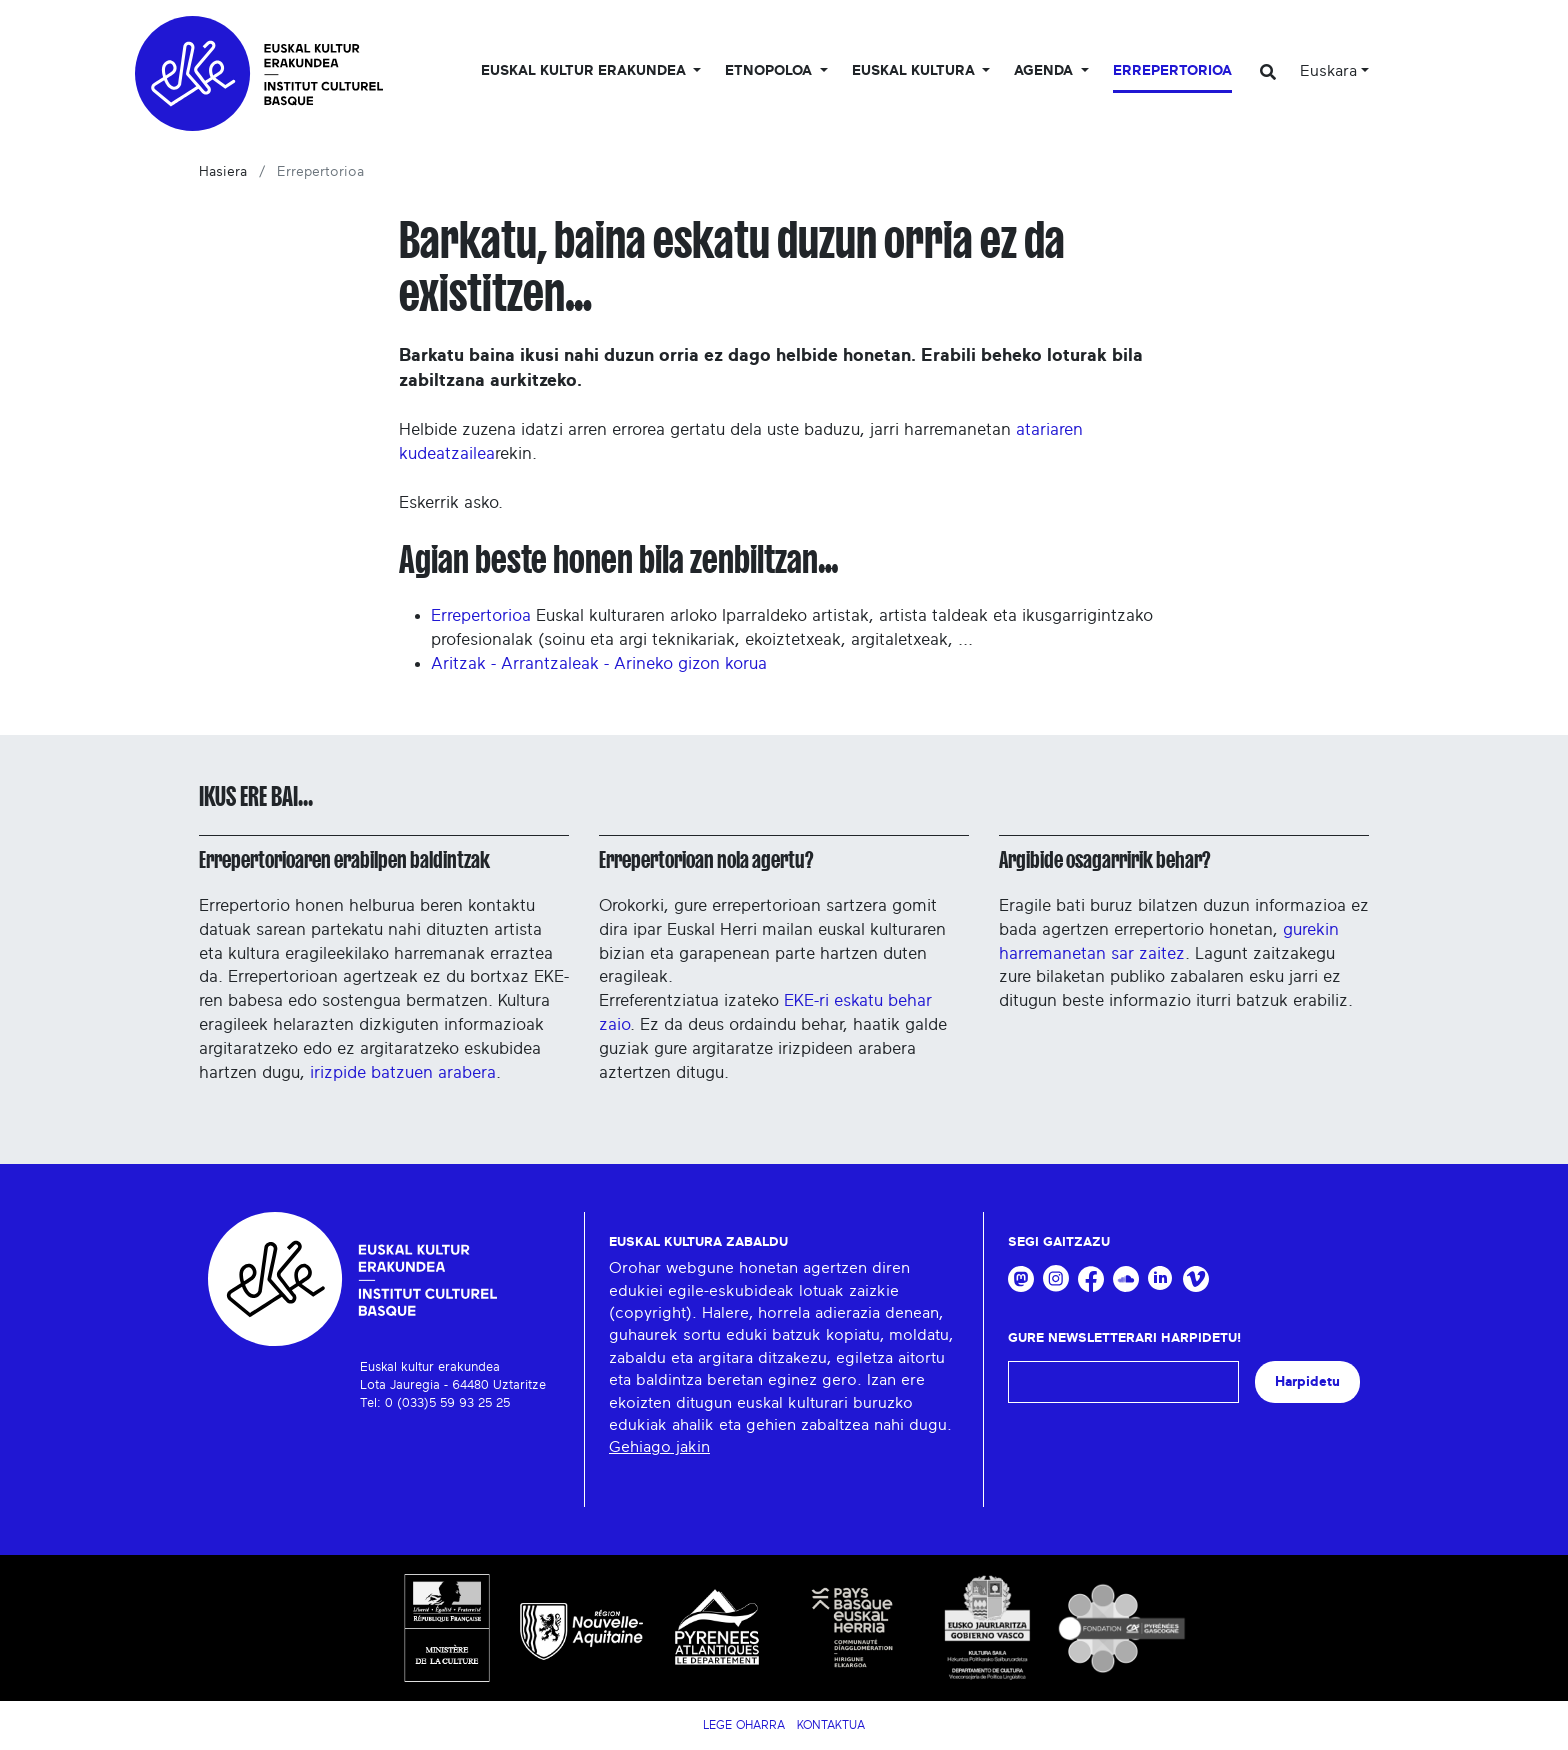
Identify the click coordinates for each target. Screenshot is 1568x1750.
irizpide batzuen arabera (403, 1072)
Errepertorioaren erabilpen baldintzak (344, 860)
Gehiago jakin (659, 1447)
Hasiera (223, 172)
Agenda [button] (1045, 71)
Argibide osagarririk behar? (1104, 860)
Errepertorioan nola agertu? (706, 860)
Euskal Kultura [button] (915, 71)
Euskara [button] (1328, 71)
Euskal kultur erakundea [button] (585, 71)
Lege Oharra (744, 1725)
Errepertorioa (1172, 71)
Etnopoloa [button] (770, 71)
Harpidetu (1307, 1381)
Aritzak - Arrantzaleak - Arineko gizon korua (599, 663)
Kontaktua (831, 1725)
